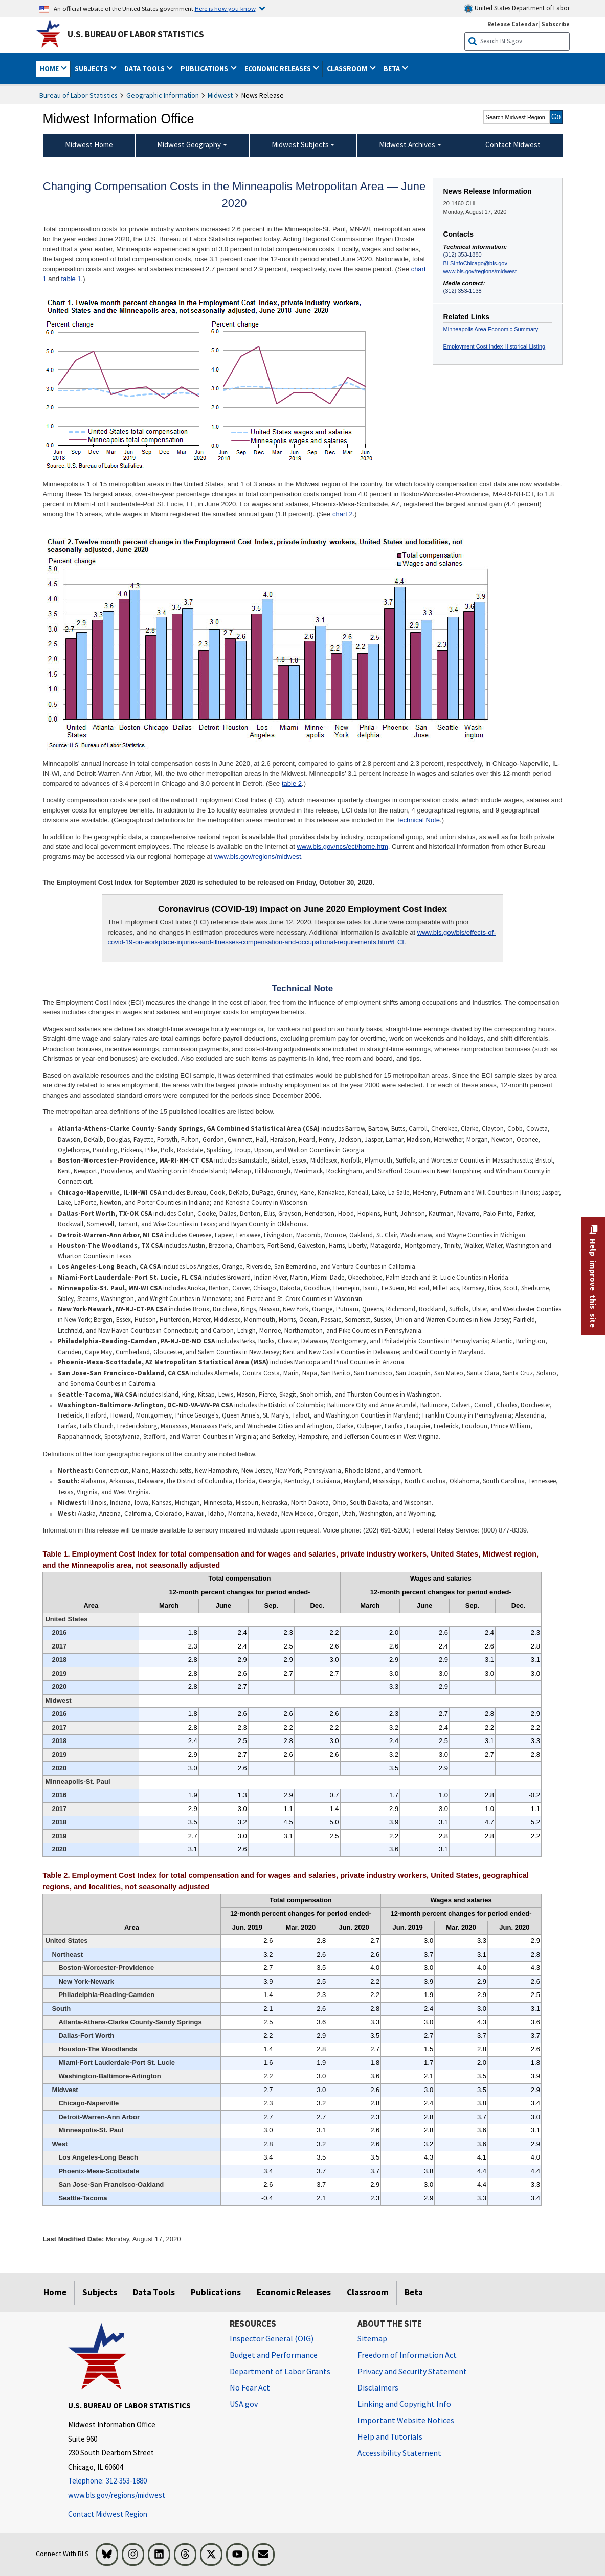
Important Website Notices (405, 2420)
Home (54, 2292)
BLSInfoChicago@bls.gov (475, 263)
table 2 (292, 783)
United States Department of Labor (517, 8)
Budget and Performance (274, 2355)
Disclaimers (377, 2387)
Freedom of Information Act (407, 2355)
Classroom (368, 2292)
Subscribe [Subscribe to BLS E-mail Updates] (556, 24)
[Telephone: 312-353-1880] (141, 2481)
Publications (216, 2292)
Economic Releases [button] (278, 68)
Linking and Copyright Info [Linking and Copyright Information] (404, 2404)
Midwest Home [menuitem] (89, 144)
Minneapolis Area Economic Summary (491, 329)
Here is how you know (225, 8)
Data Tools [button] (145, 68)
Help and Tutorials (389, 2436)
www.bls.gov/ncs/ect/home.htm (342, 846)
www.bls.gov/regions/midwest (480, 271)
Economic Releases (294, 2292)
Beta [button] (392, 68)
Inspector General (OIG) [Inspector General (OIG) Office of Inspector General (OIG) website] (271, 2338)
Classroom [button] (348, 68)
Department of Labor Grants (280, 2371)
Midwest (220, 95)
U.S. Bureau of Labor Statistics (136, 34)
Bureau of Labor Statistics (78, 95)
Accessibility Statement (399, 2453)
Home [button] (50, 68)
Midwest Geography (189, 144)
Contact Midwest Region (107, 2514)
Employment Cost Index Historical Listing (494, 346)
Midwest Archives (407, 144)
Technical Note (418, 820)
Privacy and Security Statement (412, 2371)
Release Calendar (512, 24)
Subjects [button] (92, 68)
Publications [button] (205, 68)
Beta (414, 2292)
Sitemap (372, 2338)
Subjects (99, 2292)
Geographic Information (162, 95)
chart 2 (342, 514)
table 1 (71, 279)
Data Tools (154, 2292)
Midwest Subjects (300, 144)
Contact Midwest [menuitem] (513, 144)
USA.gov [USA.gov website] (244, 2404)
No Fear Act (250, 2387)
